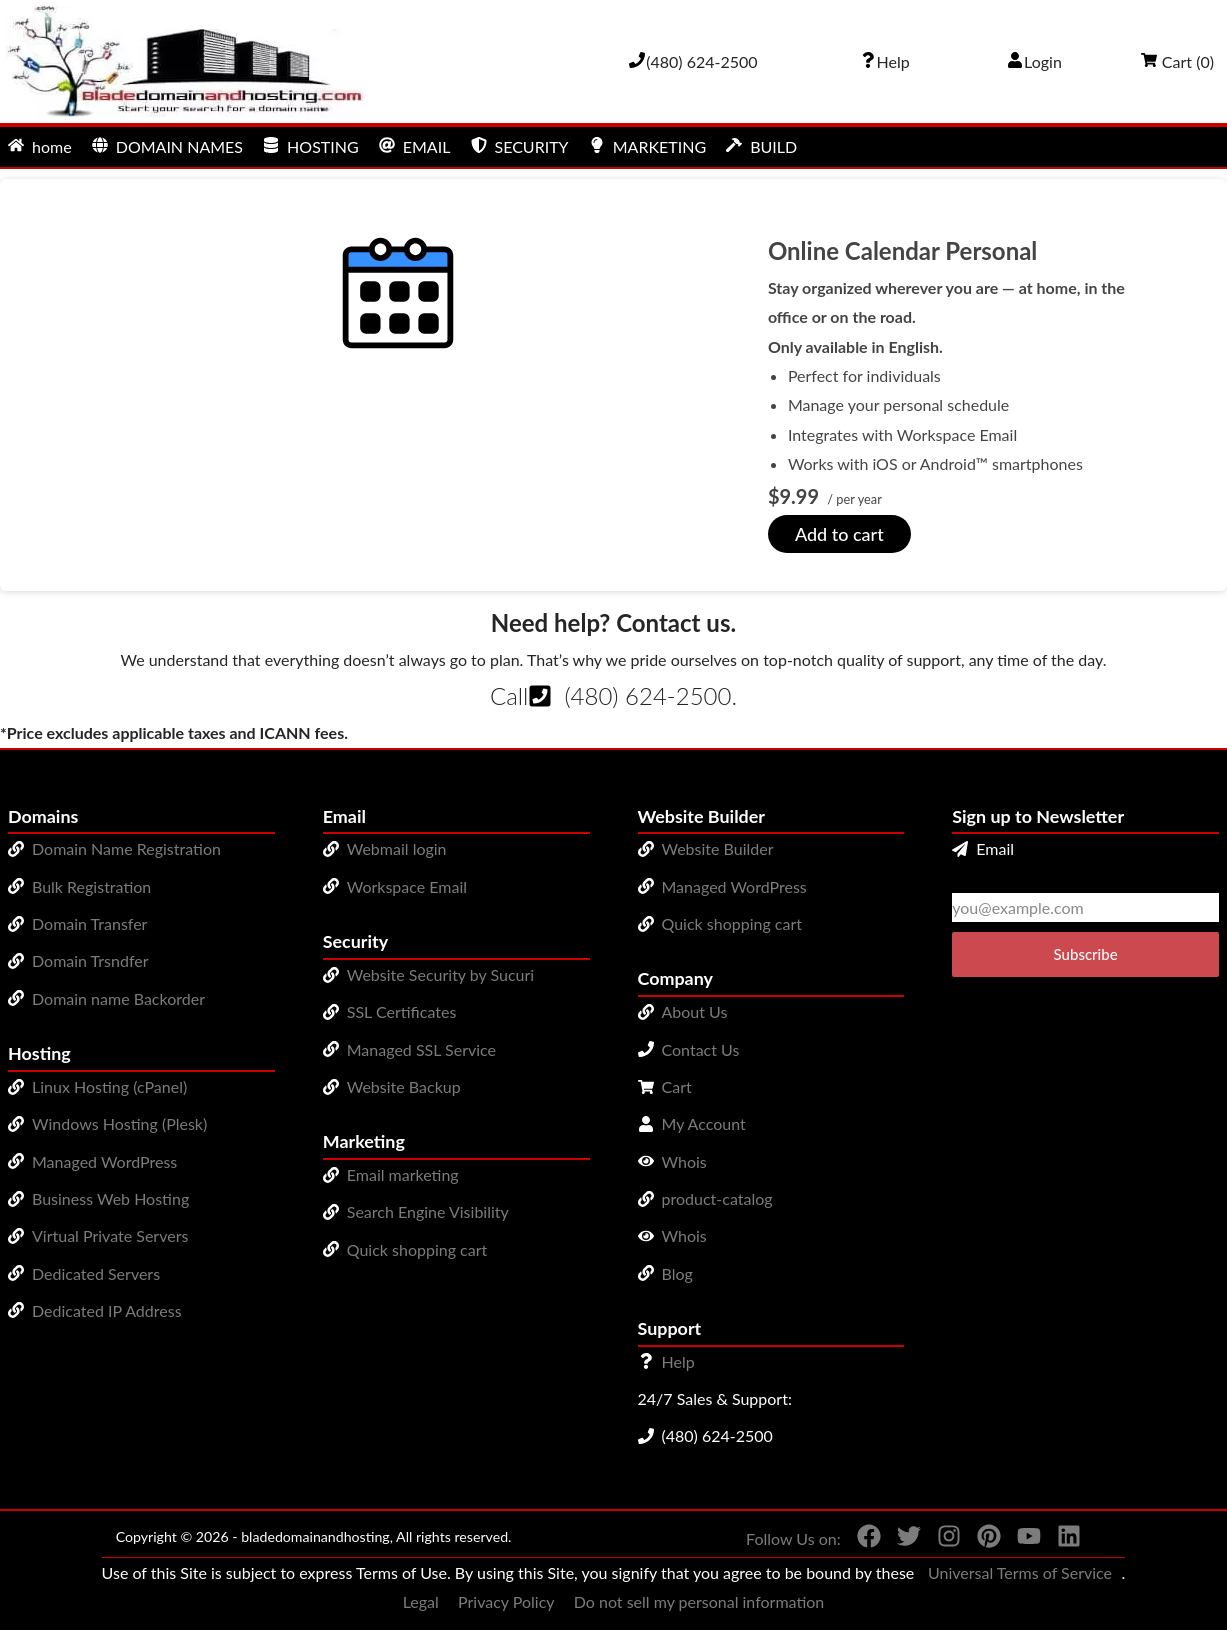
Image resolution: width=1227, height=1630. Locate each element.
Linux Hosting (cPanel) (109, 1086)
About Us (695, 1011)
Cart (677, 1086)
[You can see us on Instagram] (941, 1540)
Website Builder (718, 848)
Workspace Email (407, 886)
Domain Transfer (89, 923)
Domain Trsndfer (90, 960)
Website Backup (404, 1086)
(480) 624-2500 (647, 695)
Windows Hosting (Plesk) (119, 1123)
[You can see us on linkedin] (1061, 1540)
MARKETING (647, 146)
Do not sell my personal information (699, 1601)
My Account (704, 1123)
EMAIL (415, 146)
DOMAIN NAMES (167, 146)
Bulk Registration (91, 886)
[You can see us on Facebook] (861, 1540)
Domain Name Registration (126, 848)
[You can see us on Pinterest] (981, 1540)
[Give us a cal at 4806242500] (693, 61)
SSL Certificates (402, 1011)
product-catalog (717, 1198)
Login (1034, 61)
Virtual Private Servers (110, 1235)
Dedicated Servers (96, 1273)
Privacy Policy (506, 1601)
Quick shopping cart (417, 1249)
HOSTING (311, 146)
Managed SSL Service (421, 1049)
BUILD (761, 146)
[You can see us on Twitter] (901, 1540)
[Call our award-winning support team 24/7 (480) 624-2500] (885, 61)
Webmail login (397, 848)
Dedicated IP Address (107, 1310)
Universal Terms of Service (1020, 1572)
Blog (677, 1273)
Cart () (1177, 61)
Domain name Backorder (118, 998)
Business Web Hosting (110, 1198)
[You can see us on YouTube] (1021, 1540)
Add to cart (839, 534)
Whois (684, 1161)
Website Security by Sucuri (440, 974)
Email (983, 848)
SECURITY (520, 146)
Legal (421, 1601)
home (40, 146)
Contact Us (701, 1049)
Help (678, 1361)
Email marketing (403, 1174)
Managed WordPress (104, 1161)
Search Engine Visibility (428, 1211)
